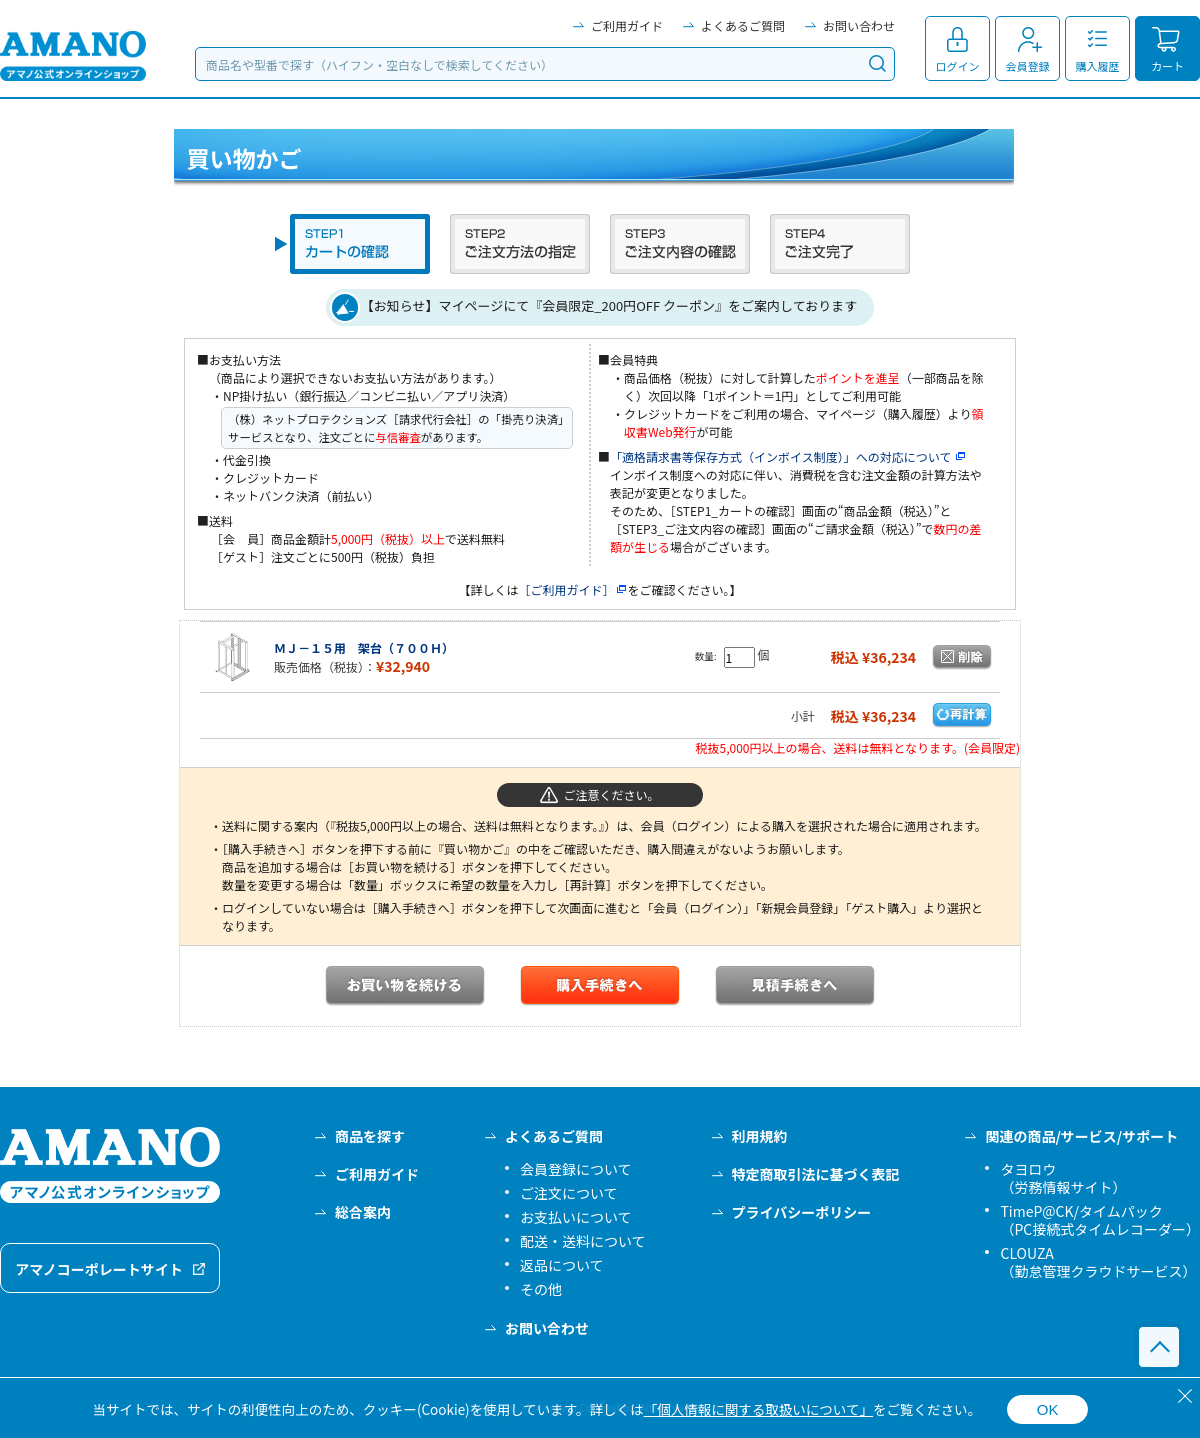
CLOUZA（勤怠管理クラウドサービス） (1098, 1262)
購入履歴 (1098, 66)
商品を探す (370, 1136)
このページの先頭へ (1159, 1347)
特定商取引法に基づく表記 (816, 1174)
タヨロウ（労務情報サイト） (1063, 1178)
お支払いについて (576, 1217)
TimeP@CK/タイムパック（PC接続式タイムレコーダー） (1100, 1220)
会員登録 (1028, 66)
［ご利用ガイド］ (572, 589)
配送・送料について (583, 1241)
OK (1048, 1409)
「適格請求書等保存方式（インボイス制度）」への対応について (788, 456)
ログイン (958, 66)
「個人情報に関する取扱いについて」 (758, 1409)
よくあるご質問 (743, 25)
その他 (541, 1289)
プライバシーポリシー (802, 1212)
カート (1167, 66)
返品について (562, 1265)
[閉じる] (1185, 1396)
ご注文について (569, 1193)
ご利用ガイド (627, 25)
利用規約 (760, 1136)
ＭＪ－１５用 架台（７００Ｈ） (364, 647)
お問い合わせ (859, 25)
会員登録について (576, 1169)
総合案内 (363, 1212)
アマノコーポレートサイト (99, 1269)
